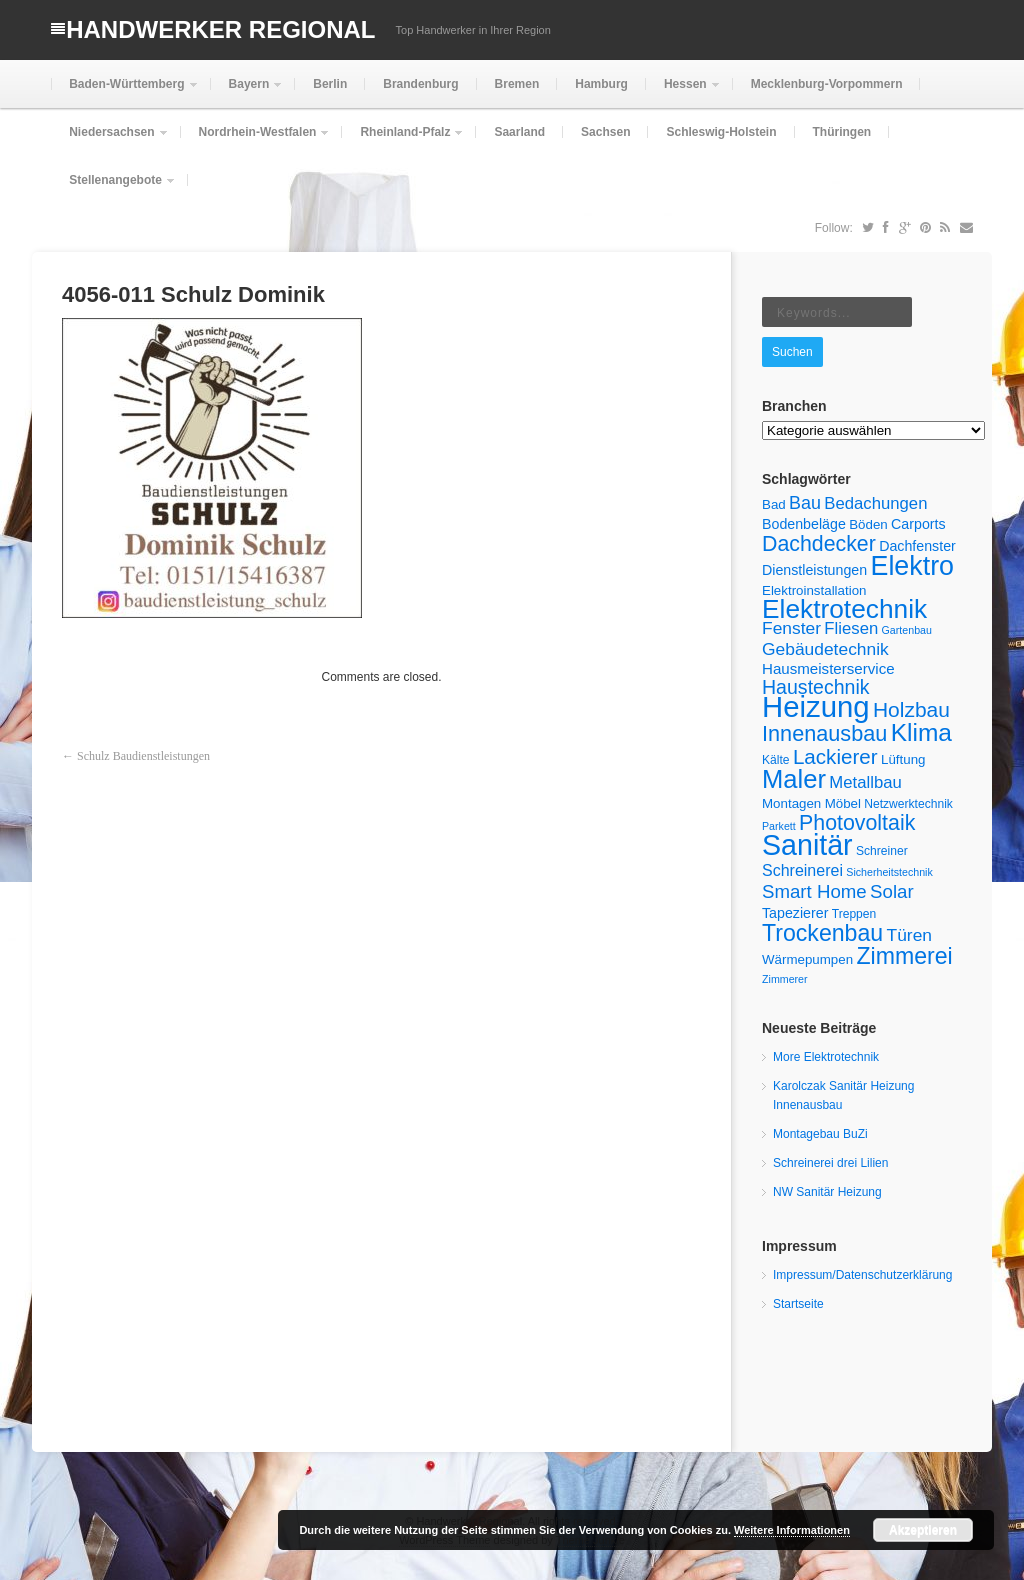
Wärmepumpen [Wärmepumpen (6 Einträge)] (807, 959)
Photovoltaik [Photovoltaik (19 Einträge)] (857, 823)
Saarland (519, 132)
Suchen (792, 352)
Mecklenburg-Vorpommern (827, 84)
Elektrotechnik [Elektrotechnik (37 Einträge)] (844, 609)
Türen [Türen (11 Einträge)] (909, 935)
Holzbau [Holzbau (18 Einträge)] (911, 709)
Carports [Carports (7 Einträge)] (918, 524)
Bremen (517, 84)
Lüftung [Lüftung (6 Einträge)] (903, 759)
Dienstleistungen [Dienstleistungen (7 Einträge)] (814, 570)
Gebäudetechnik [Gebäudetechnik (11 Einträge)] (825, 649)
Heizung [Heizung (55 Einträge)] (816, 706)
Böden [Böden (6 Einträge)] (868, 524)
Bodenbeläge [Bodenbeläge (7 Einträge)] (804, 524)
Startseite (798, 1304)
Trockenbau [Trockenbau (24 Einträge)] (822, 933)
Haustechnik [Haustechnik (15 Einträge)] (816, 687)
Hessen (683, 92)
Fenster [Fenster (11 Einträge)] (791, 628)
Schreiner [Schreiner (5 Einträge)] (882, 851)
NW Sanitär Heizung (827, 1192)
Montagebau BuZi (820, 1134)
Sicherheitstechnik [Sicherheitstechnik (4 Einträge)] (889, 872)
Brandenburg (420, 84)
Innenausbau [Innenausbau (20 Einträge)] (824, 733)
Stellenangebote (113, 188)
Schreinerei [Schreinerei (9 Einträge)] (802, 870)
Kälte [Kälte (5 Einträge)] (776, 760)
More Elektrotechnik (826, 1057)
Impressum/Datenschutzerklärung (862, 1275)
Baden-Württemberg (124, 92)
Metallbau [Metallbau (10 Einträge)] (865, 782)
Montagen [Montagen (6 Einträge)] (791, 803)
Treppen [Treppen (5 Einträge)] (854, 914)
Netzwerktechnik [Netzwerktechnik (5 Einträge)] (908, 804)
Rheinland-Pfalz (403, 140)
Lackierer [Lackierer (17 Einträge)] (835, 756)
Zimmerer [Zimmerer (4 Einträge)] (785, 979)
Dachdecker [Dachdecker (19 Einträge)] (819, 544)
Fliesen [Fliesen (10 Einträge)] (851, 628)
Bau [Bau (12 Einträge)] (805, 503)
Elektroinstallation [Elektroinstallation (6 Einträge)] (814, 590)
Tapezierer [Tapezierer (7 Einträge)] (795, 913)
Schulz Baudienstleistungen (143, 756)
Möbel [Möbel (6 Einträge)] (843, 803)
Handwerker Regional (220, 29)
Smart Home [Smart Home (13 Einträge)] (814, 891)
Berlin (330, 84)
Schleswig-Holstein (721, 132)
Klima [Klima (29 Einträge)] (921, 732)
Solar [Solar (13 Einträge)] (892, 891)
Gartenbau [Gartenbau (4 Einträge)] (907, 630)
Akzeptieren (923, 1530)
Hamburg (601, 84)
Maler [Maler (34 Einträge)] (794, 779)
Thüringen (842, 132)
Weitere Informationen (792, 1530)
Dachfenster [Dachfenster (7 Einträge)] (917, 546)
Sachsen (605, 132)
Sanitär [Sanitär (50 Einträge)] (807, 845)
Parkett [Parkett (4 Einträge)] (779, 826)
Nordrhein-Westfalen (256, 140)
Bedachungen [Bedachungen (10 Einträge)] (875, 503)
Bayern (247, 92)
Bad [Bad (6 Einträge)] (774, 504)
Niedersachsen (109, 140)
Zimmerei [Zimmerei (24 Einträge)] (904, 956)
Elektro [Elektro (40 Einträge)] (912, 566)
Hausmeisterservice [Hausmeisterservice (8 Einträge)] (828, 668)
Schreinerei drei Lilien (830, 1163)
